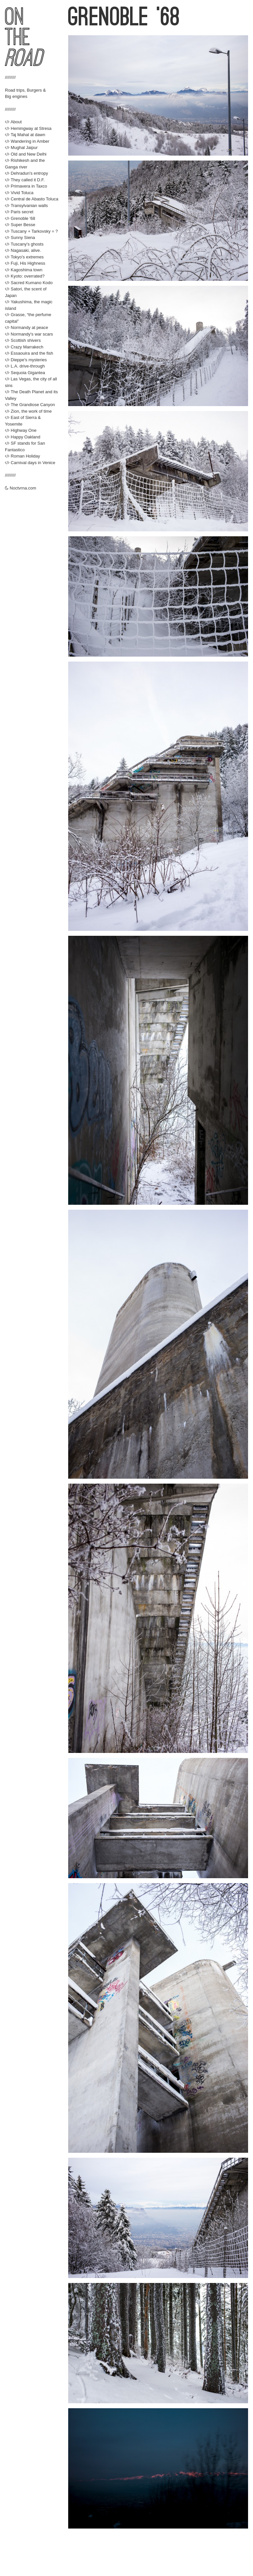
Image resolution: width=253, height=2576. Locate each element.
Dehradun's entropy (26, 173)
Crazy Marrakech (24, 346)
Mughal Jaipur (21, 147)
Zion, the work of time (28, 411)
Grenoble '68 (20, 218)
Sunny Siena (20, 237)
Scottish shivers (23, 340)
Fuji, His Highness (25, 263)
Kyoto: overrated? (24, 276)
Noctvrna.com (20, 488)
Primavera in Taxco (26, 186)
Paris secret (19, 211)
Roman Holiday (22, 456)
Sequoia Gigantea (25, 372)
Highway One (21, 430)
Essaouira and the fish (29, 353)
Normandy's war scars (29, 334)
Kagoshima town (23, 269)
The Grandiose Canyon (30, 404)
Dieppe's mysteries (26, 359)
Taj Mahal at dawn (25, 134)
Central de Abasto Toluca (31, 198)
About (13, 121)
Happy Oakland (22, 436)
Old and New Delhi (25, 154)
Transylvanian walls (26, 205)
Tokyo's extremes (24, 256)
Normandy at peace (26, 327)
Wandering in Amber (27, 141)
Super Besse (20, 224)
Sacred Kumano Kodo (29, 282)
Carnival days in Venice (30, 462)
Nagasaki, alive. (23, 250)
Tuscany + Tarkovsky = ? (31, 231)
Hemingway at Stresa (28, 128)
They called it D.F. (25, 179)
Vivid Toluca (19, 192)
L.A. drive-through (25, 366)
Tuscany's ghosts (24, 244)
